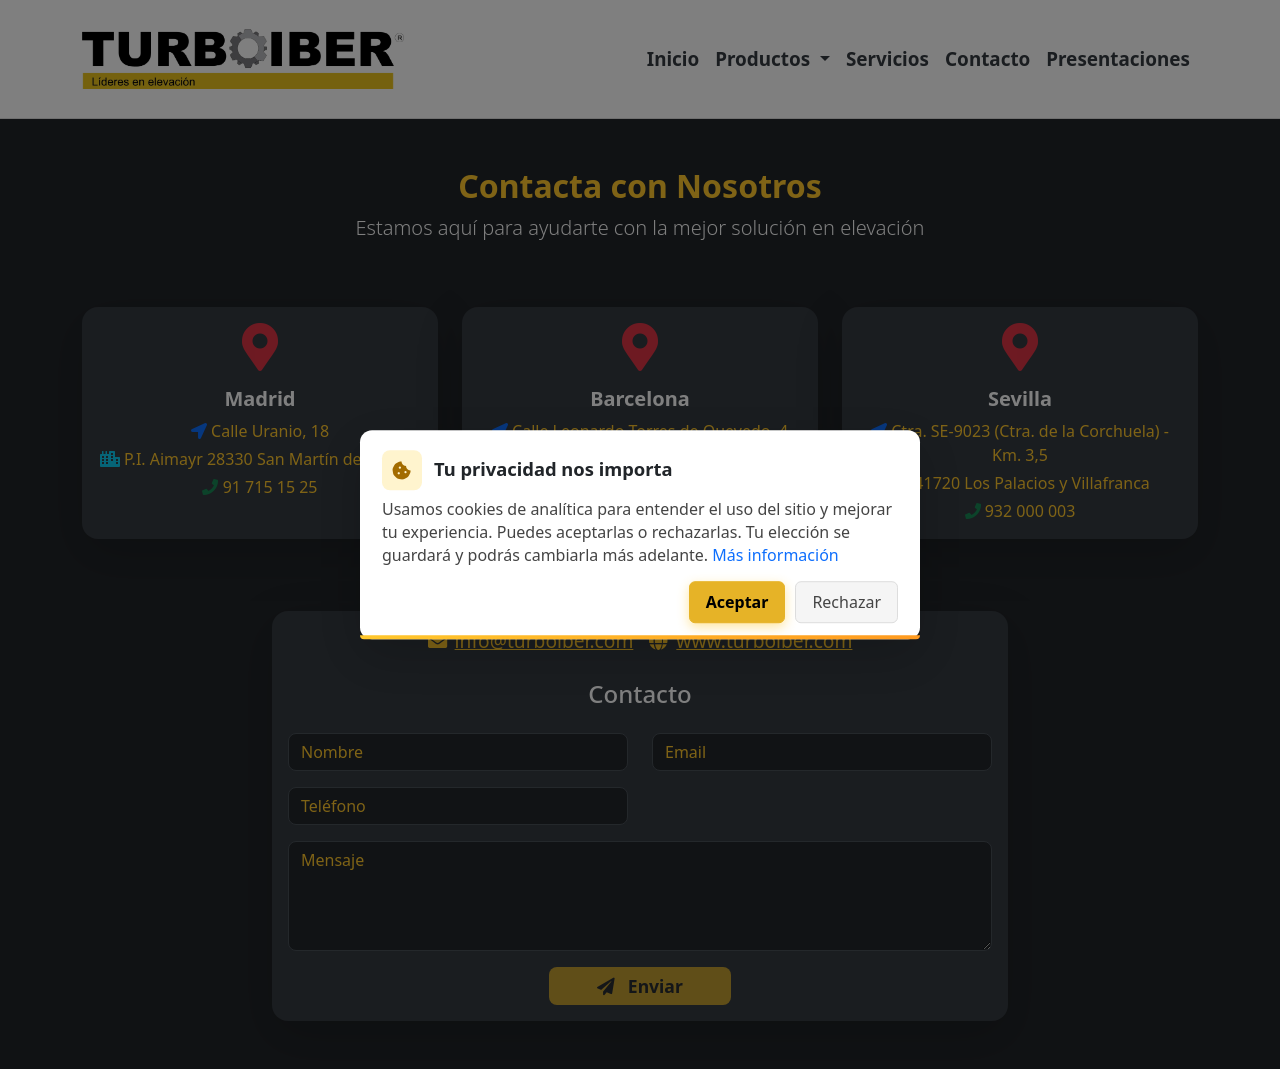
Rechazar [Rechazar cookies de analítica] (846, 602)
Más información (775, 555)
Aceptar (737, 602)
